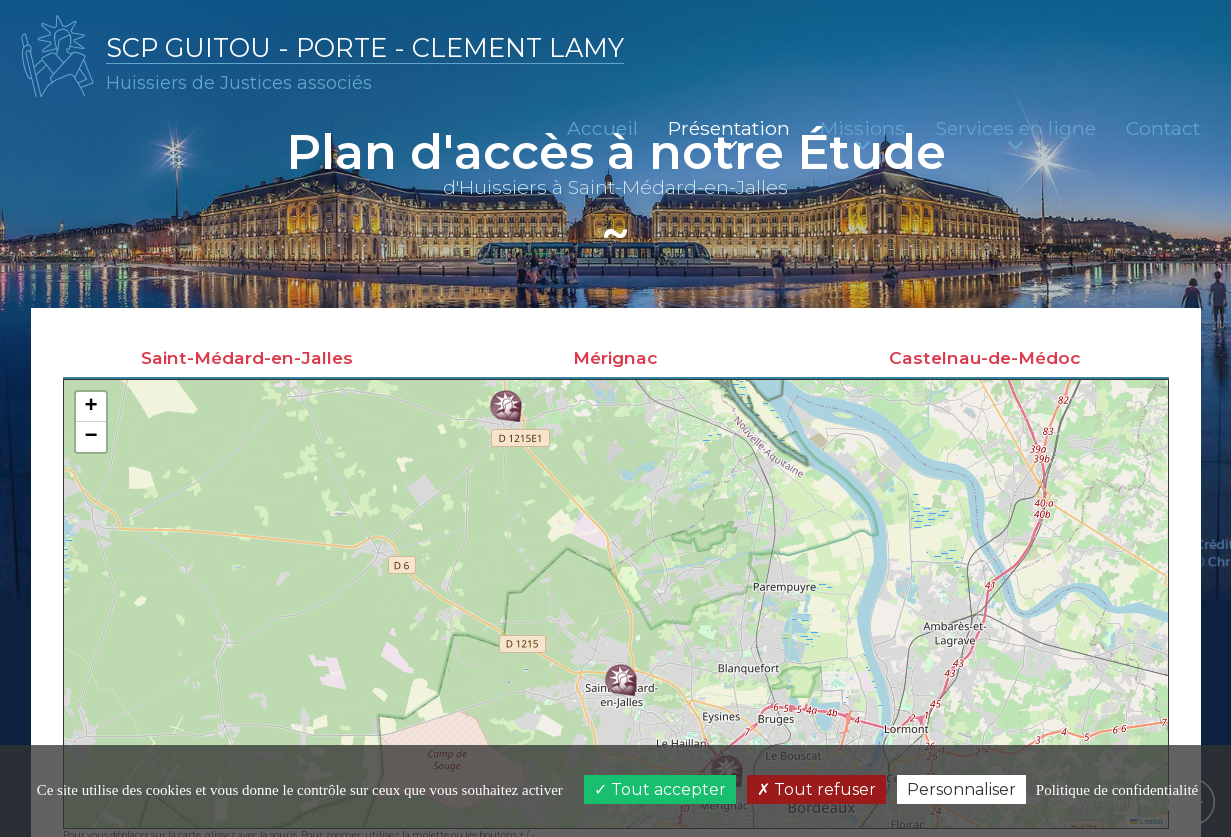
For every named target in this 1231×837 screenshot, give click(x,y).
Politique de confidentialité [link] (1117, 790)
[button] (621, 682)
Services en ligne (1015, 134)
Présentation (729, 134)
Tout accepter (660, 789)
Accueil (602, 128)
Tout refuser (816, 789)
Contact (1163, 128)
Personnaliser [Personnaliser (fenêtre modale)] (961, 789)
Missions (862, 134)
